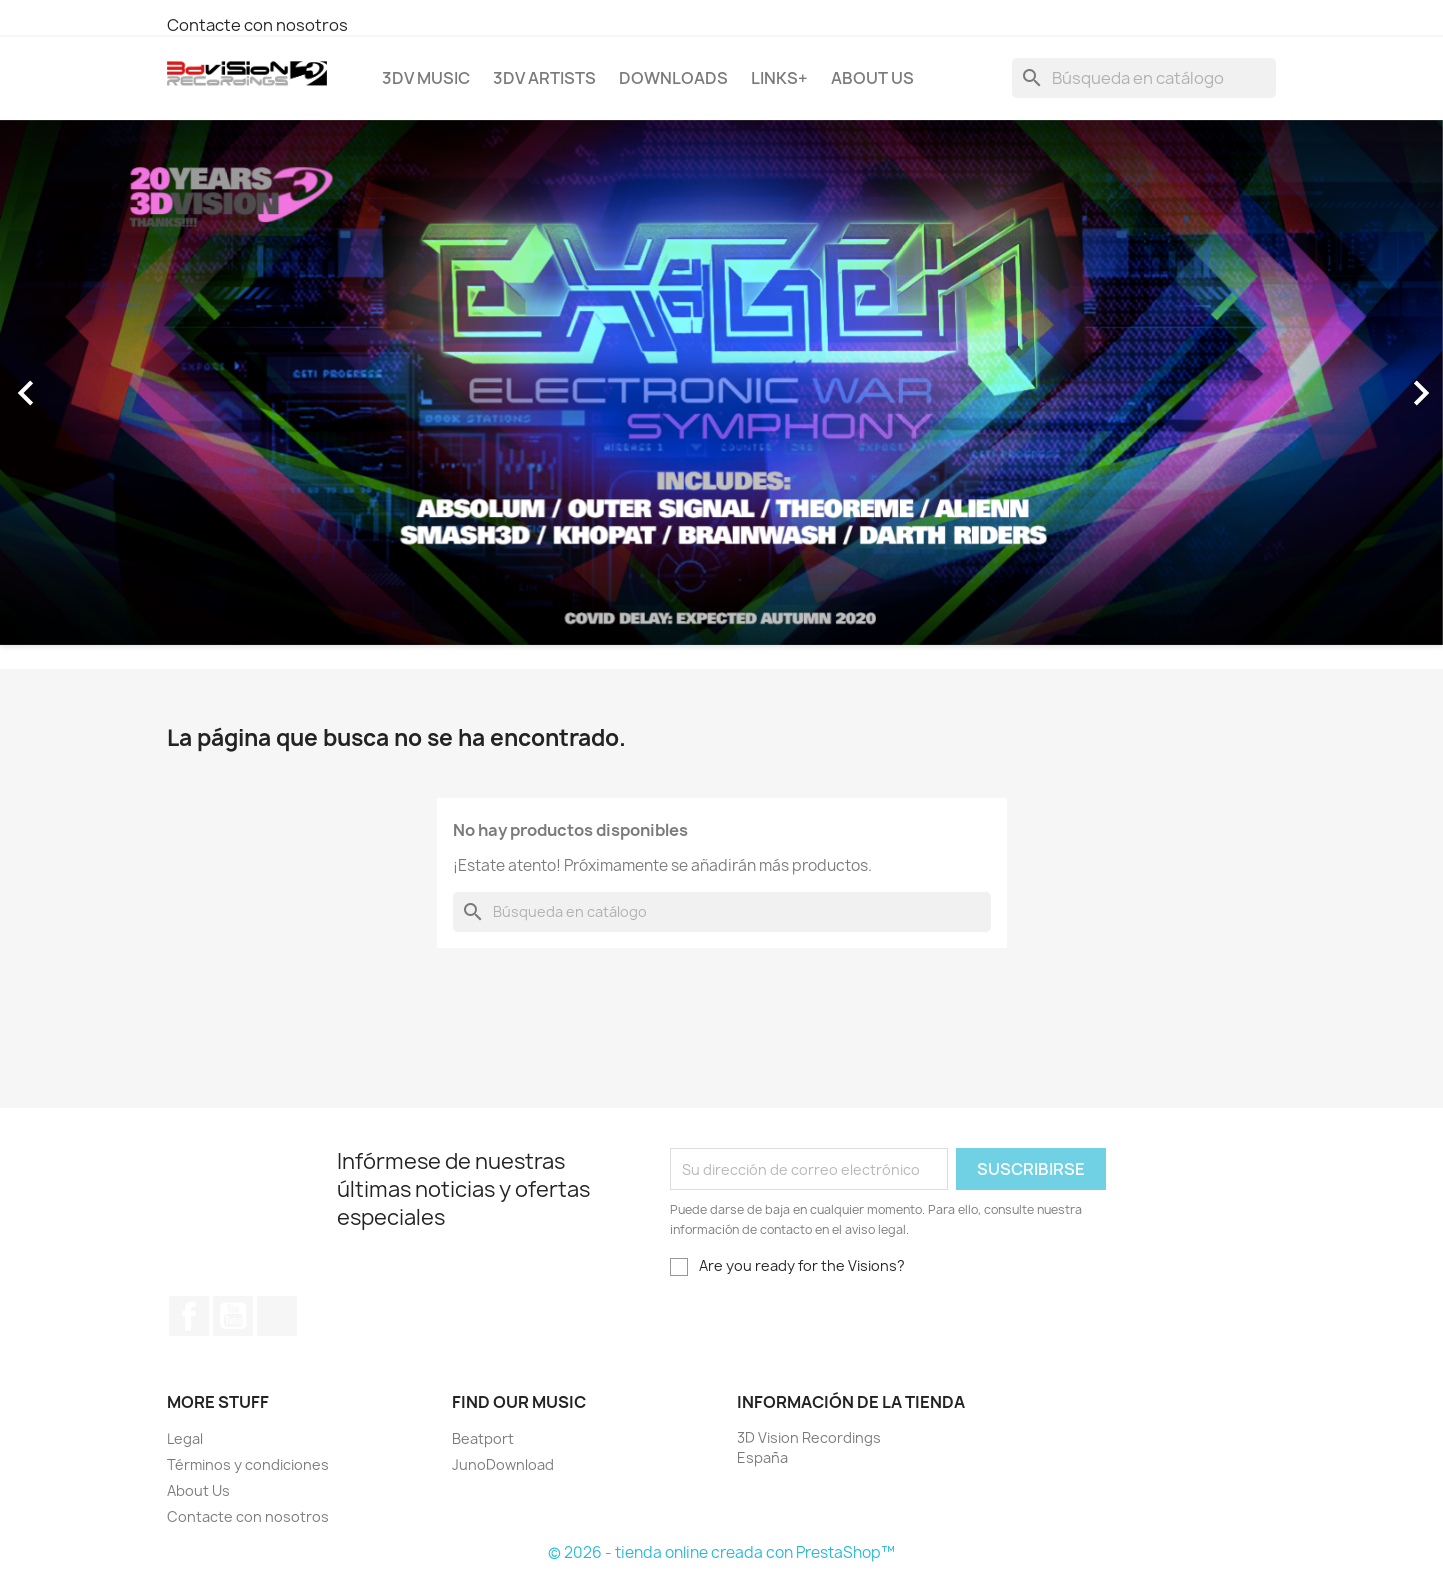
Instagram (277, 1316)
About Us (872, 78)
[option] (721, 382)
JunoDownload (503, 1464)
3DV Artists (544, 78)
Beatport (483, 1438)
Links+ (779, 78)
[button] (108, 382)
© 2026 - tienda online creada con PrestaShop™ (721, 1552)
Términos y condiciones (248, 1464)
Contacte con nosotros (257, 25)
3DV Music (426, 78)
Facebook (189, 1316)
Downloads (673, 78)
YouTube (233, 1316)
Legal (185, 1438)
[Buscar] (1144, 78)
